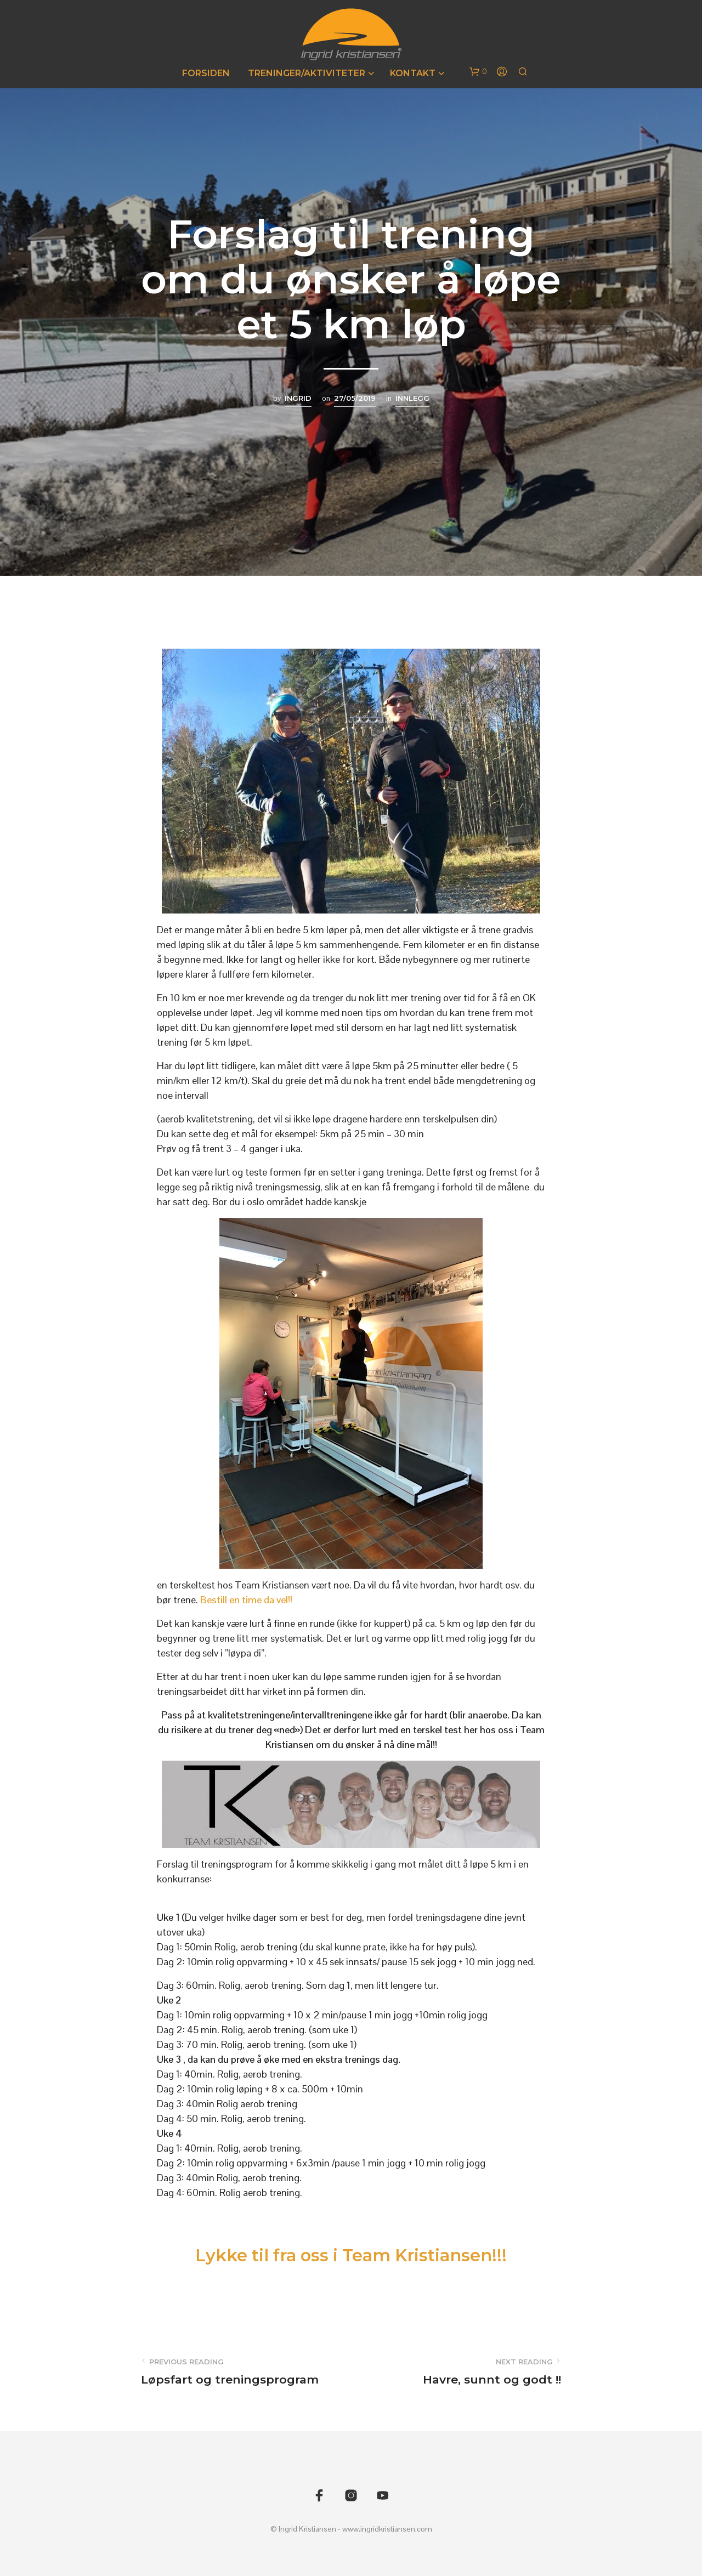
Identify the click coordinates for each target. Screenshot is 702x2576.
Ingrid (298, 398)
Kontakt (412, 73)
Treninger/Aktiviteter (306, 73)
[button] (478, 71)
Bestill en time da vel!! (246, 1599)
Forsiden (206, 73)
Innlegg (412, 398)
